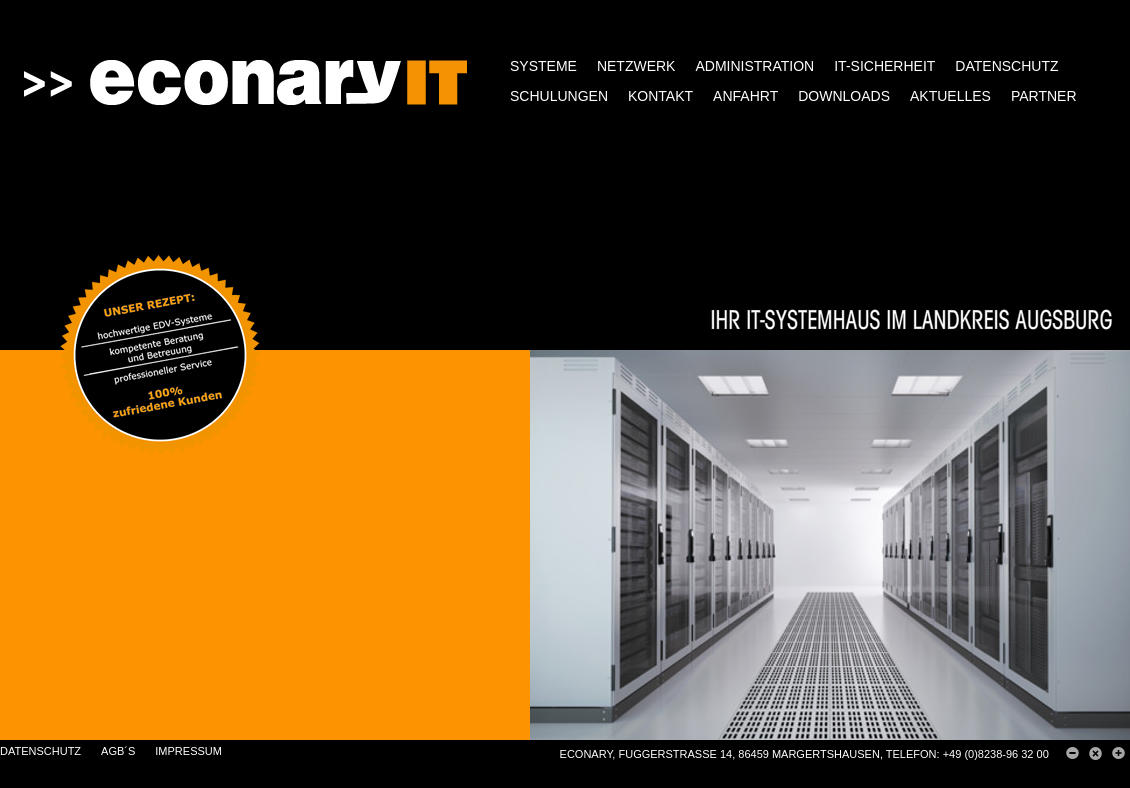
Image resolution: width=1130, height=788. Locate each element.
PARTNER (1044, 96)
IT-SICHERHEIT (884, 66)
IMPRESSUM (188, 751)
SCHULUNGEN (559, 96)
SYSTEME (543, 66)
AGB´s (118, 751)
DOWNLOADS (844, 96)
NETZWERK (636, 66)
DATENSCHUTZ (1006, 66)
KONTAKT (660, 96)
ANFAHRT (745, 96)
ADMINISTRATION (754, 66)
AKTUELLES (950, 96)
